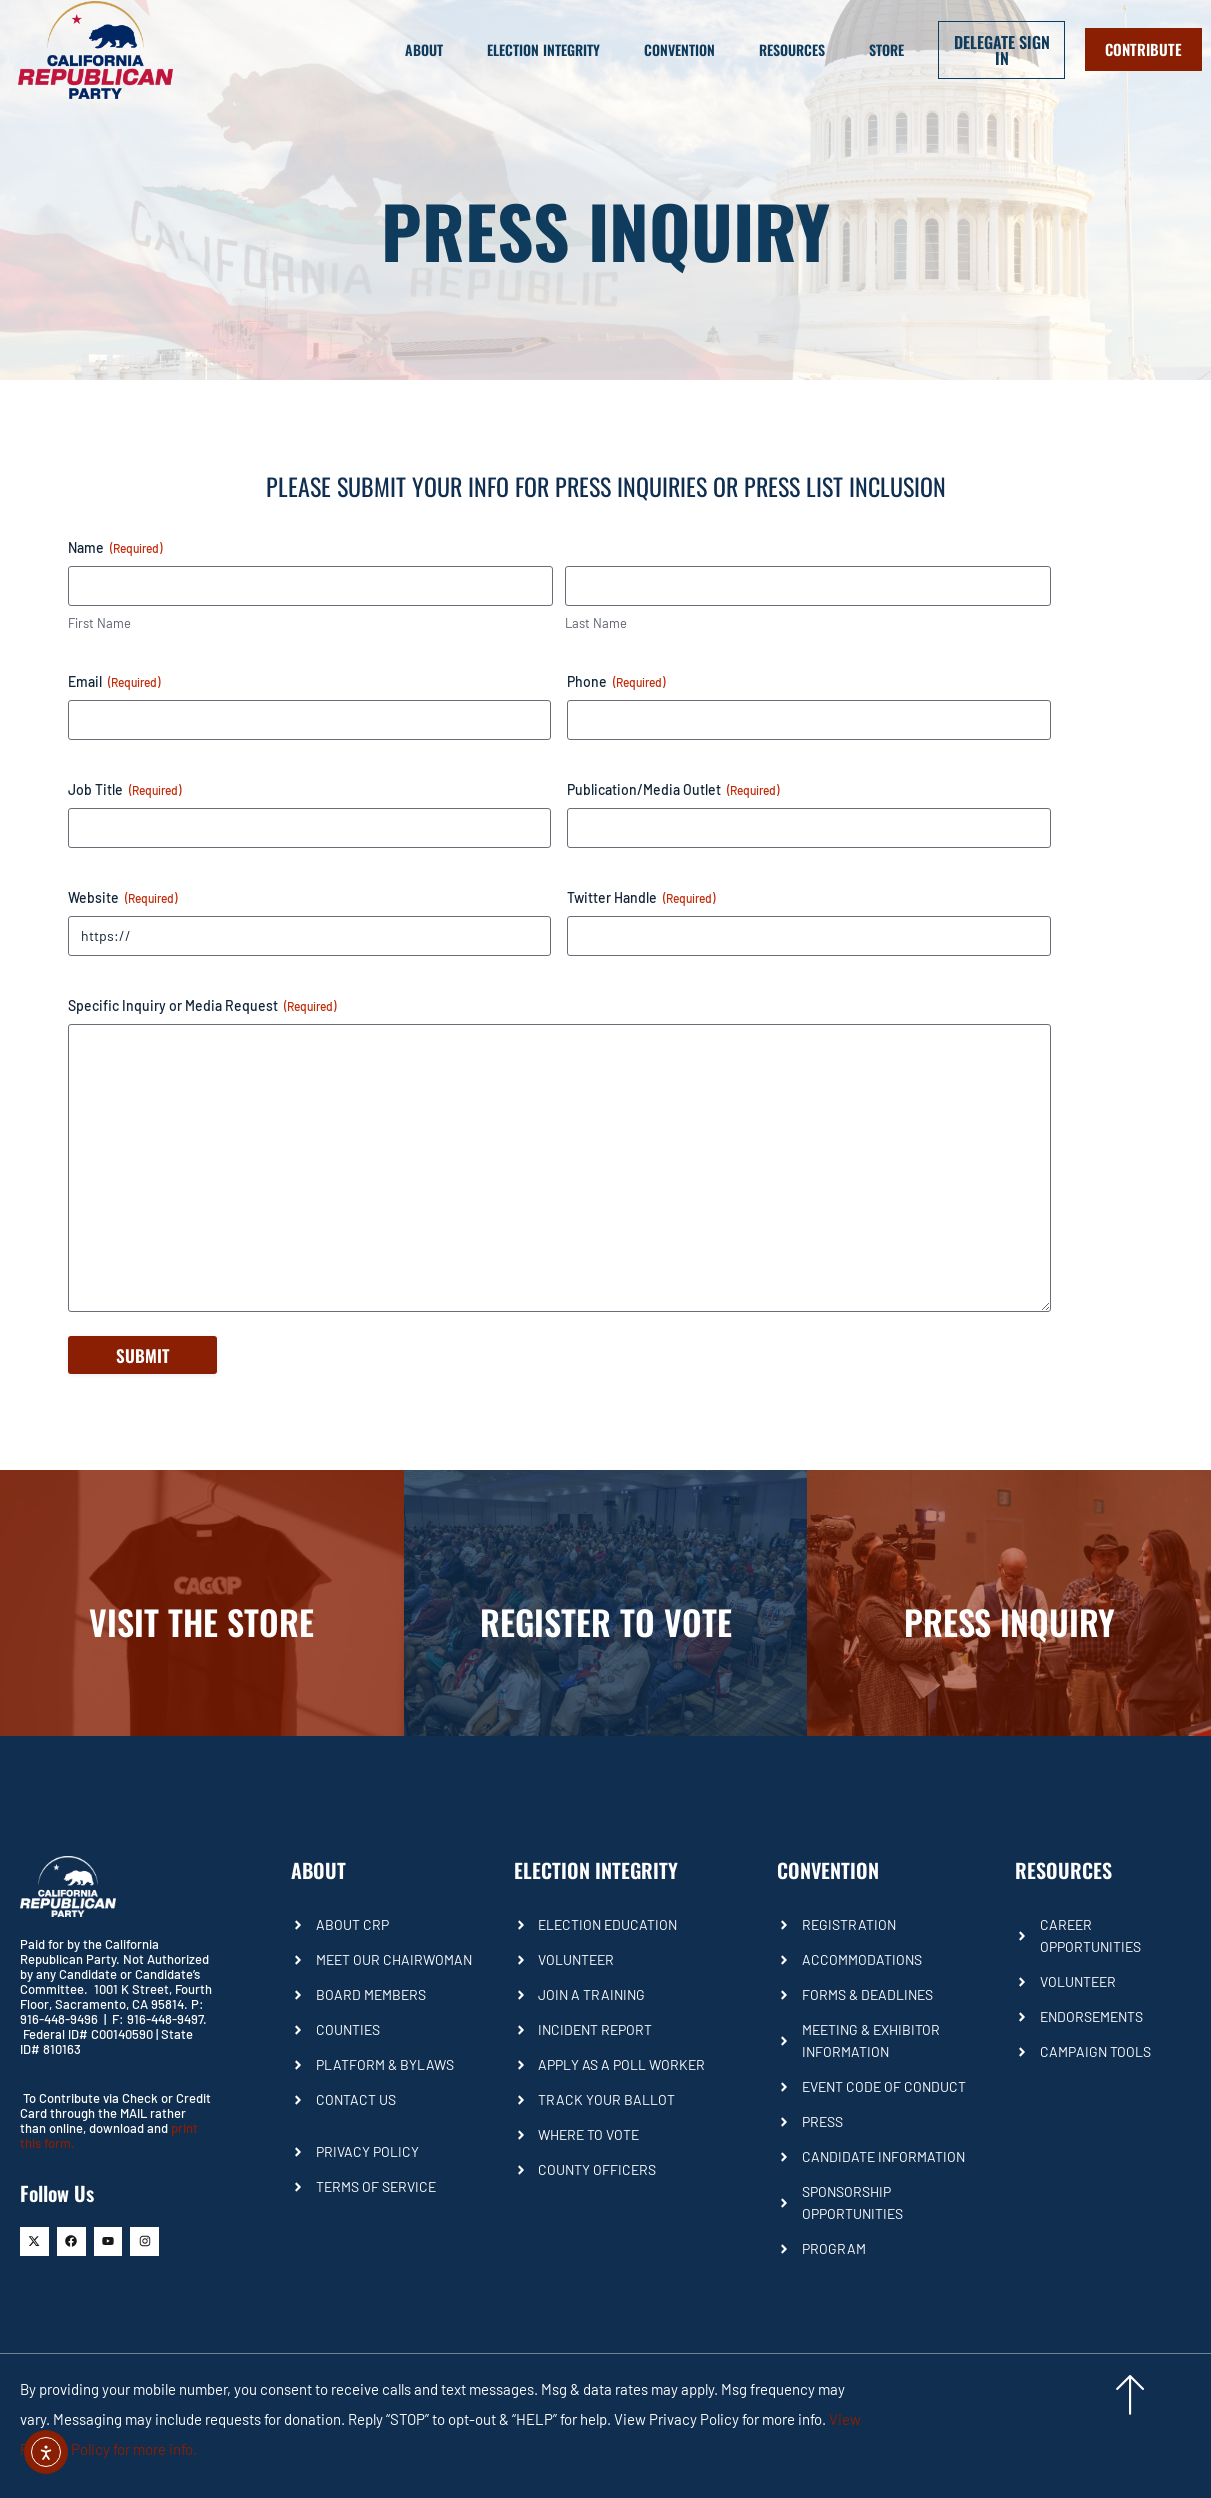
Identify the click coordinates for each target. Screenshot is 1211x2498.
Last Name (596, 623)
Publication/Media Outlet (673, 790)
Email (114, 682)
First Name (99, 623)
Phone (616, 682)
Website (122, 898)
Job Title (124, 790)
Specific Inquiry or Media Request (202, 1006)
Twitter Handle (641, 898)
